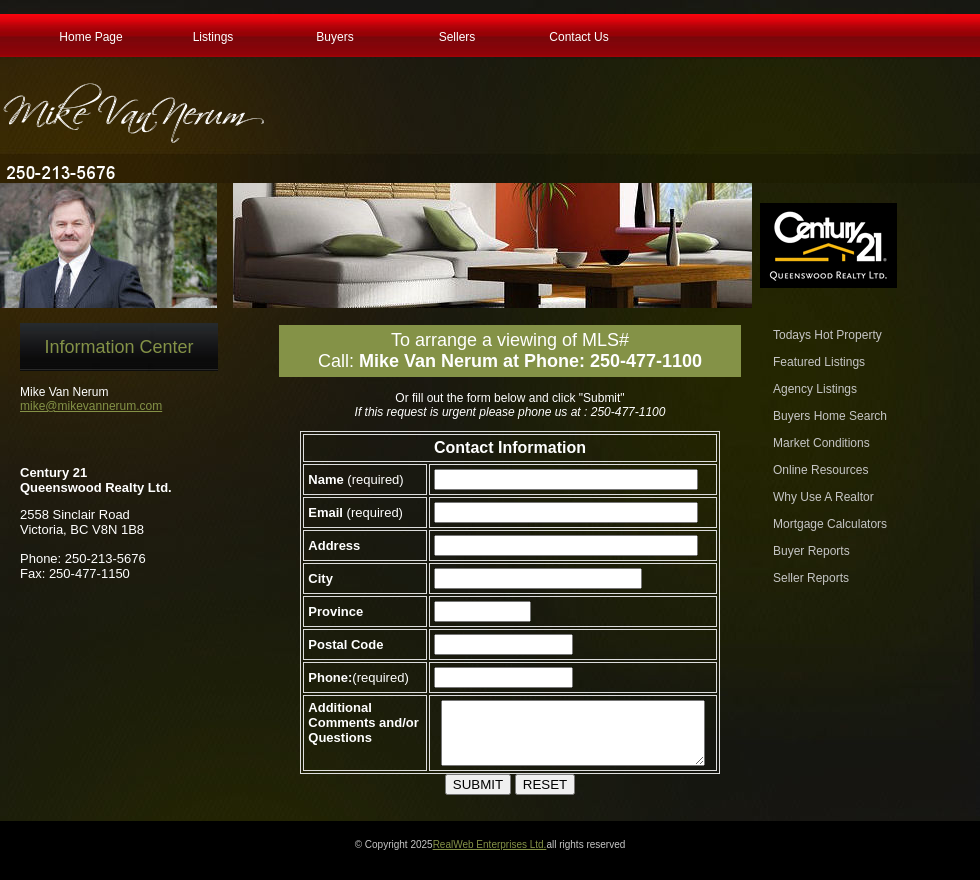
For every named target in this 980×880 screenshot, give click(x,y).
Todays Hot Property (827, 335)
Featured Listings (819, 362)
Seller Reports (811, 578)
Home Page (90, 35)
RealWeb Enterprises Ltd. (490, 856)
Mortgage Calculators (830, 524)
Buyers (334, 35)
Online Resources (820, 470)
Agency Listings (815, 389)
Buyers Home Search (830, 416)
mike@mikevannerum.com (91, 406)
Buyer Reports (811, 551)
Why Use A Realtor (823, 497)
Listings (213, 35)
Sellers (457, 35)
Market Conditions (821, 443)
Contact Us (578, 35)
